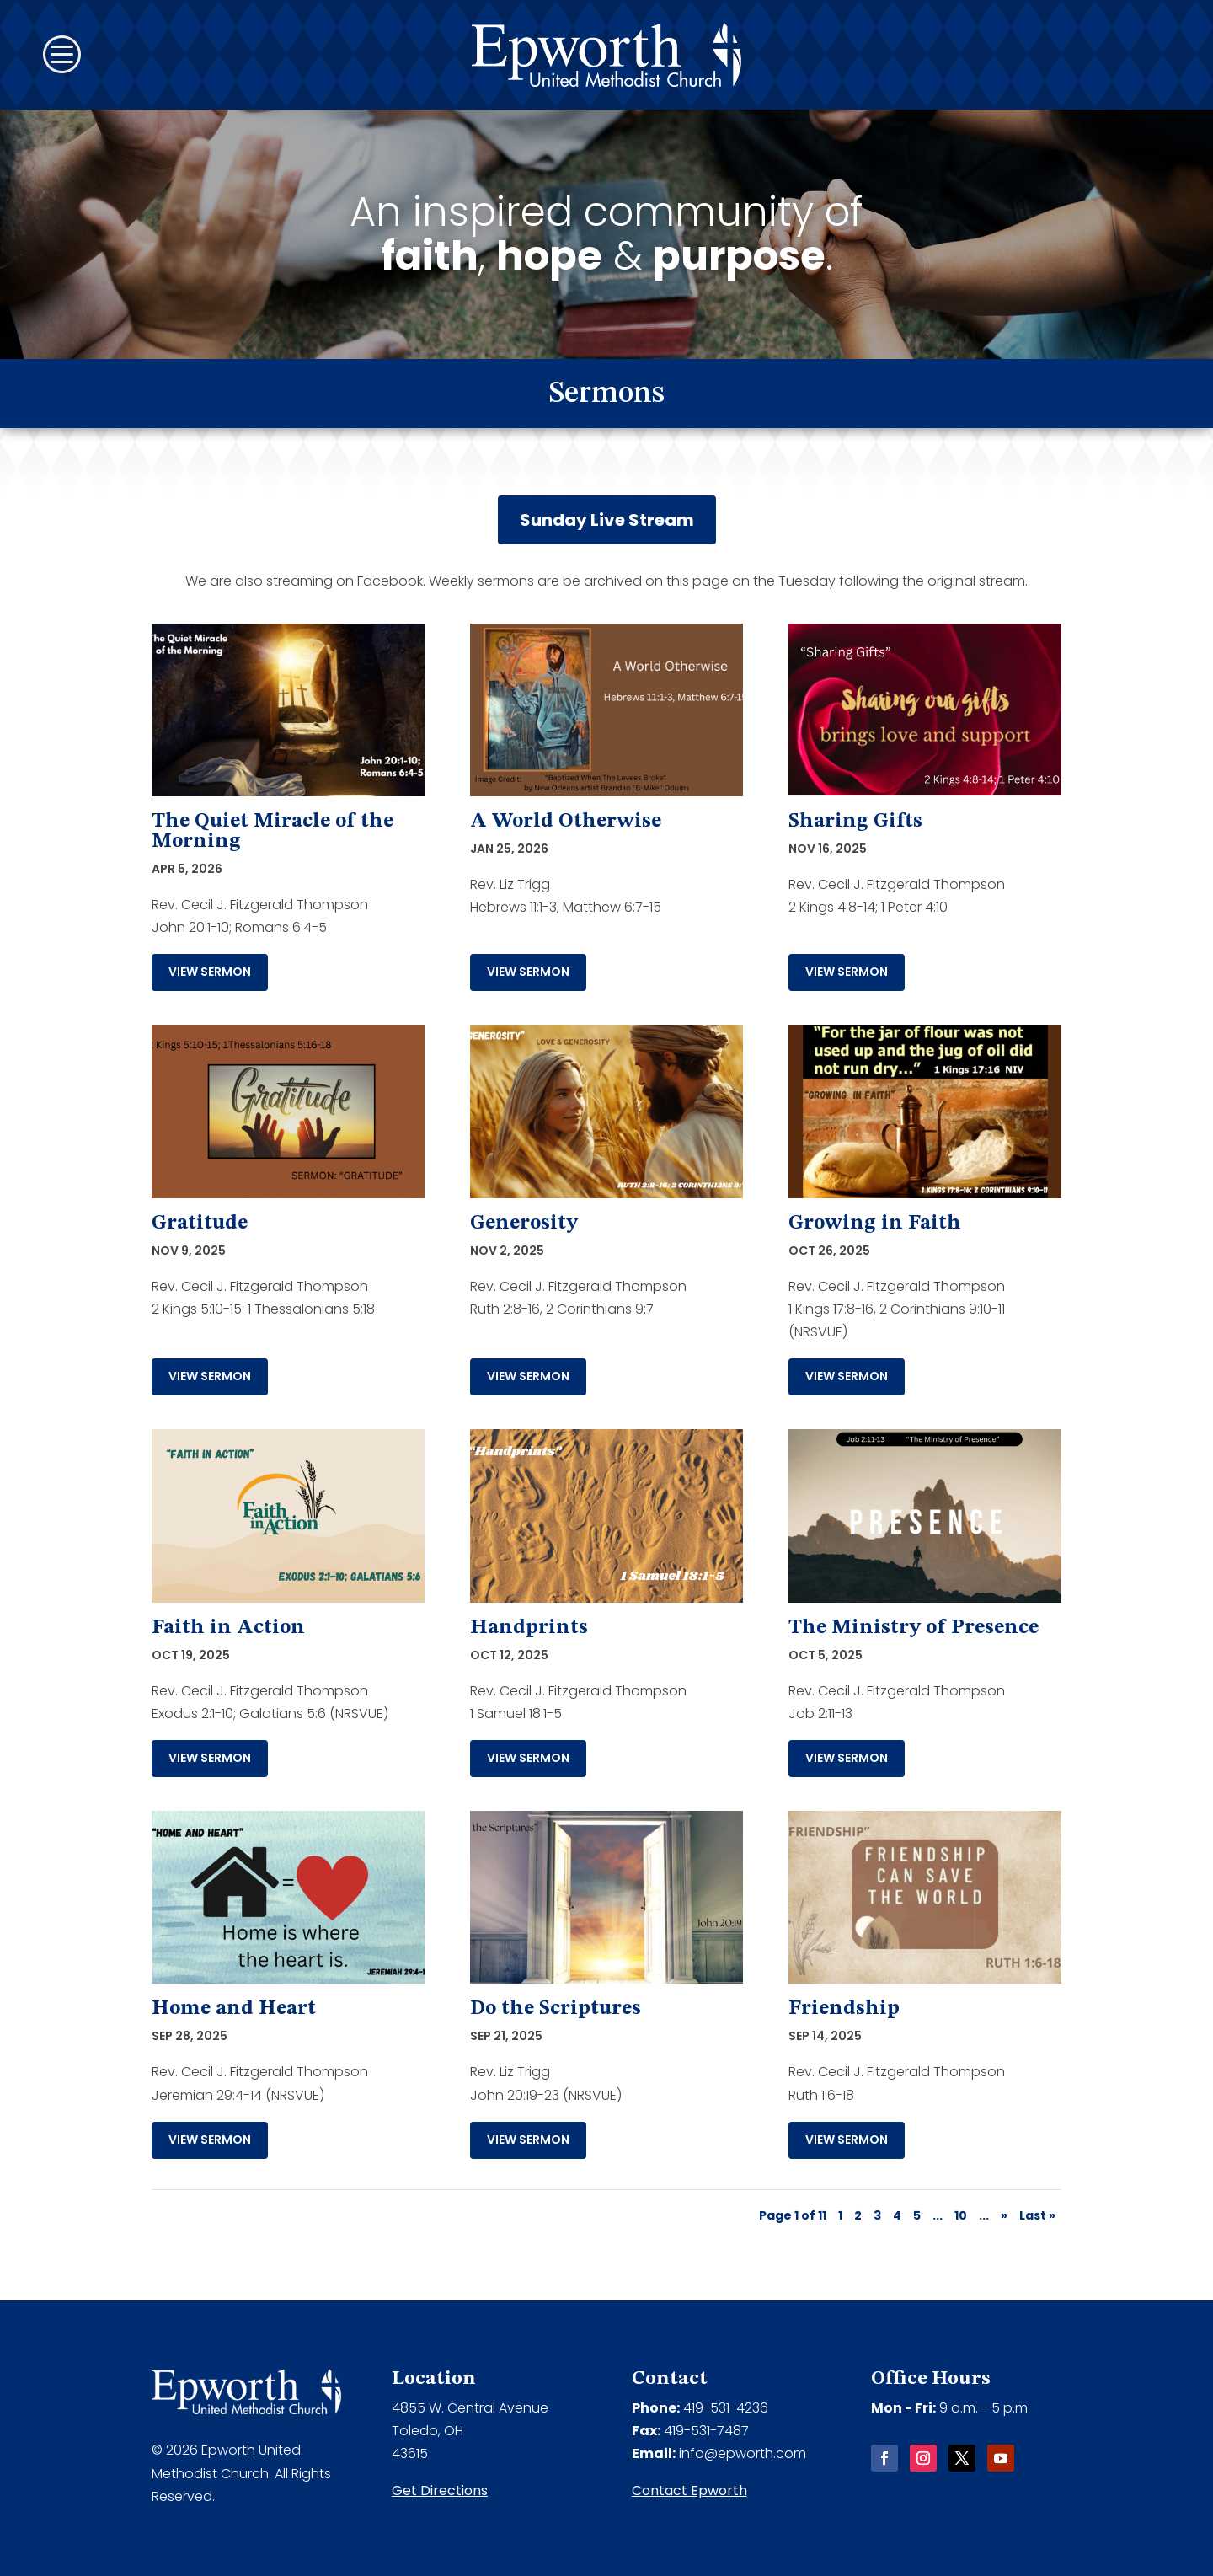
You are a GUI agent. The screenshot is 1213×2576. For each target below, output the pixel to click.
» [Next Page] (1004, 2215)
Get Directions (440, 2490)
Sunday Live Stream (607, 520)
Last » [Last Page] (1037, 2215)
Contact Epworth (689, 2490)
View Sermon (209, 971)
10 (960, 2215)
